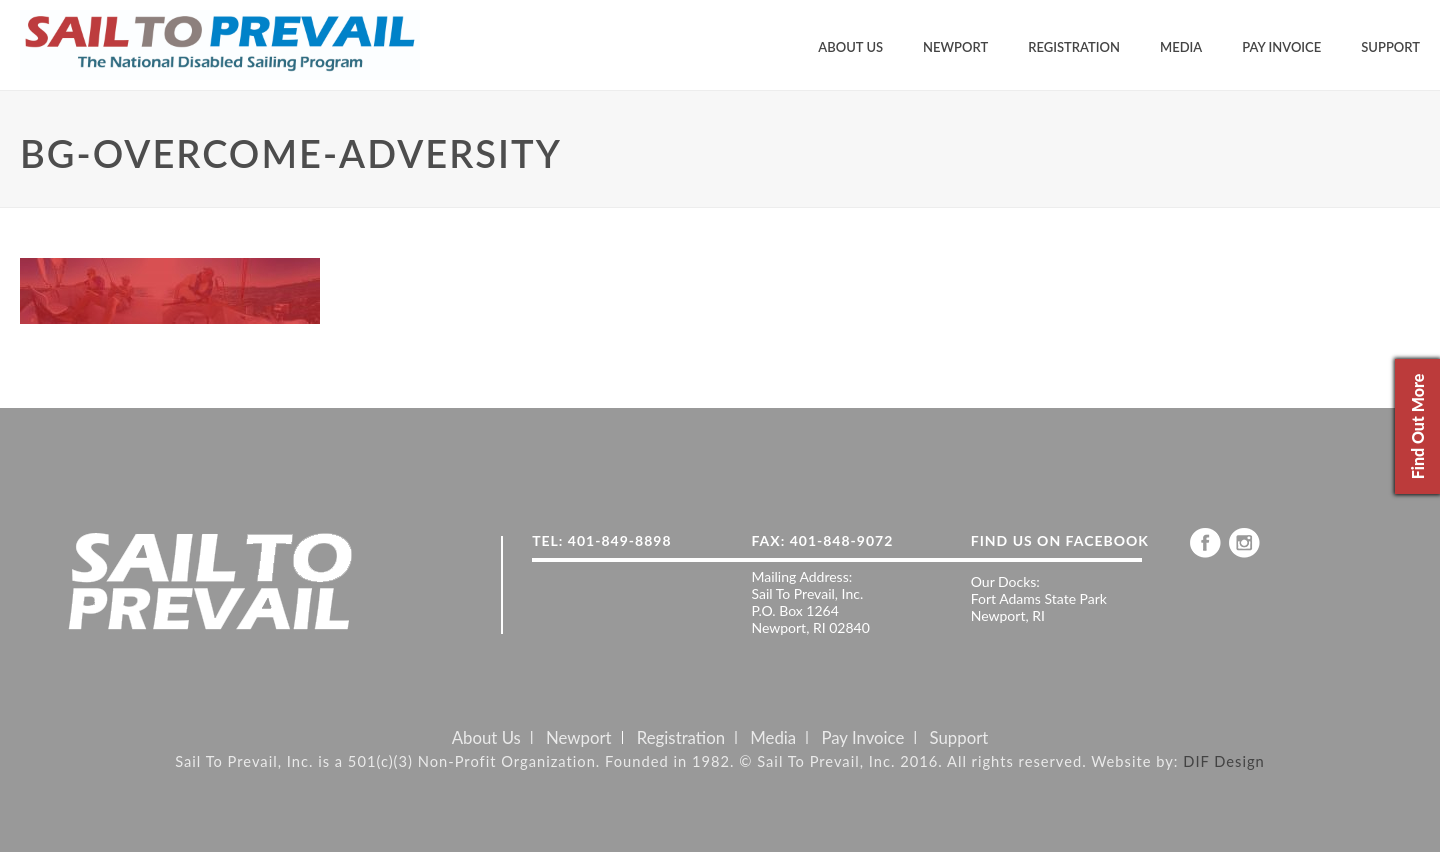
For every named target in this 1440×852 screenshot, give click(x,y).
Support (1390, 47)
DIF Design (1224, 761)
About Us (850, 47)
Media (1181, 47)
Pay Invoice (1281, 47)
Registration (1074, 47)
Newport (955, 47)
